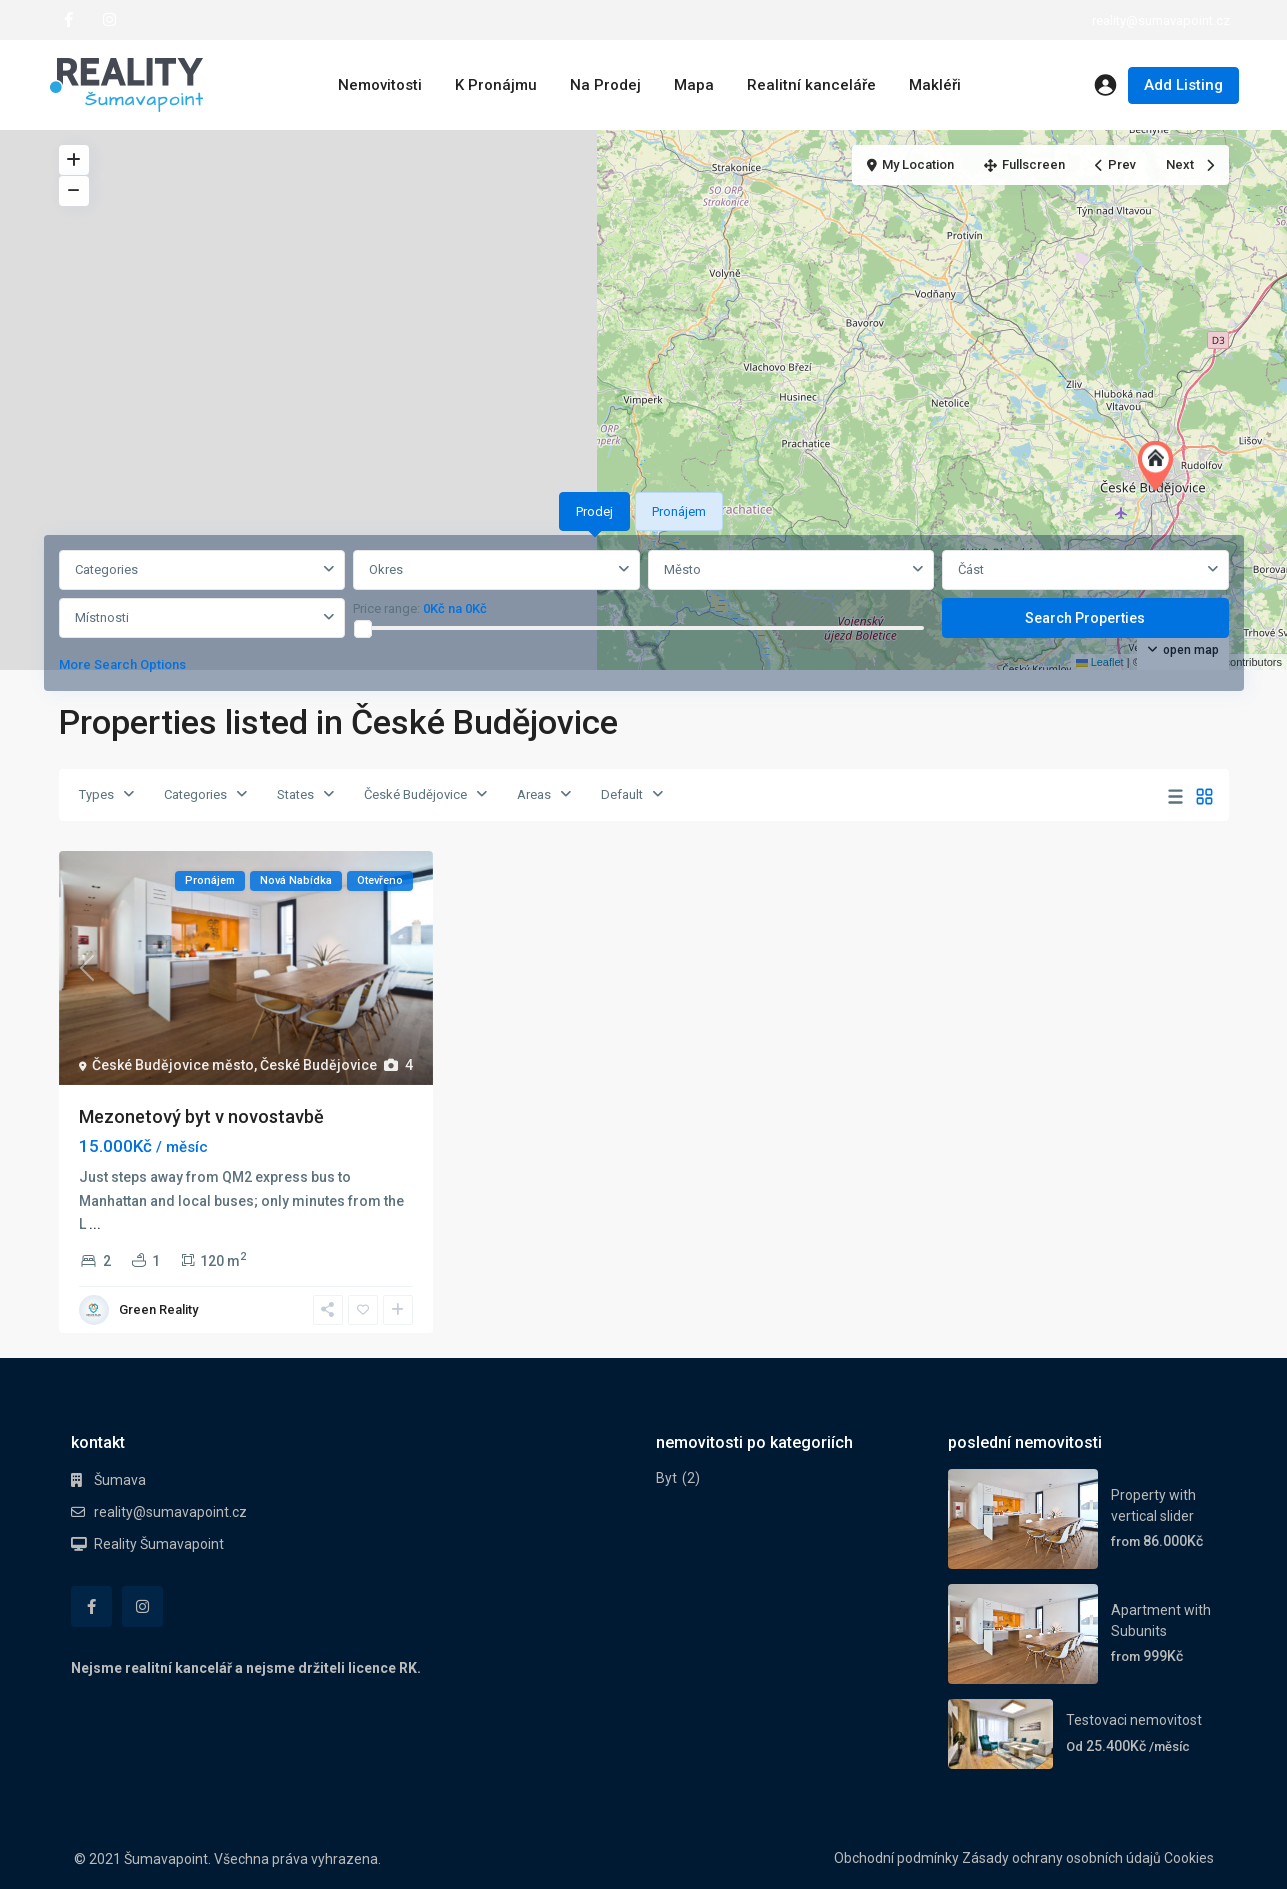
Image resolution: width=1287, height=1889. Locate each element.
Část (971, 569)
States (295, 794)
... (95, 1224)
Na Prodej (605, 85)
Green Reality (158, 1309)
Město (682, 569)
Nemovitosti (380, 85)
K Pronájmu (496, 85)
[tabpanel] (644, 616)
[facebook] (68, 20)
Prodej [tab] (594, 511)
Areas (534, 794)
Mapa (694, 85)
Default (622, 794)
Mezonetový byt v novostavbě (201, 1116)
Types (96, 794)
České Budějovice (415, 794)
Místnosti (102, 617)
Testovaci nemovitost (1134, 1720)
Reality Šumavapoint (159, 1544)
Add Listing (1183, 85)
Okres (386, 569)
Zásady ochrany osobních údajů (1061, 1858)
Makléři (935, 85)
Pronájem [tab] (679, 511)
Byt (666, 1478)
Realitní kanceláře (811, 85)
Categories (106, 569)
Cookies (1189, 1858)
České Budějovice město (173, 1065)
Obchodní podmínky (896, 1858)
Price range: (386, 608)
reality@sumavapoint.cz (170, 1512)
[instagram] (109, 20)
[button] (1160, 466)
